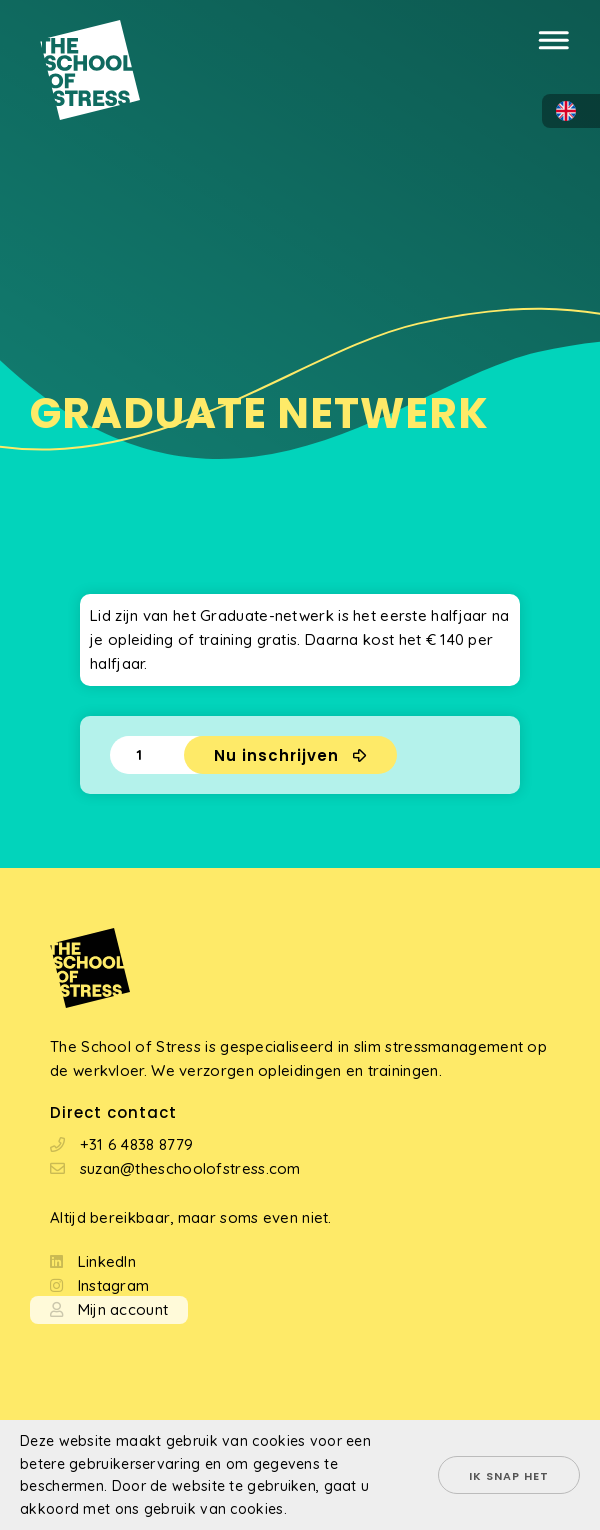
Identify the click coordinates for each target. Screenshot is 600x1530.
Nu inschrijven (276, 755)
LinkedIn (107, 1261)
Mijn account (123, 1309)
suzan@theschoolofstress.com (190, 1168)
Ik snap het (509, 1476)
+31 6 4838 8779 (137, 1144)
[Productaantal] (147, 755)
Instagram (114, 1285)
